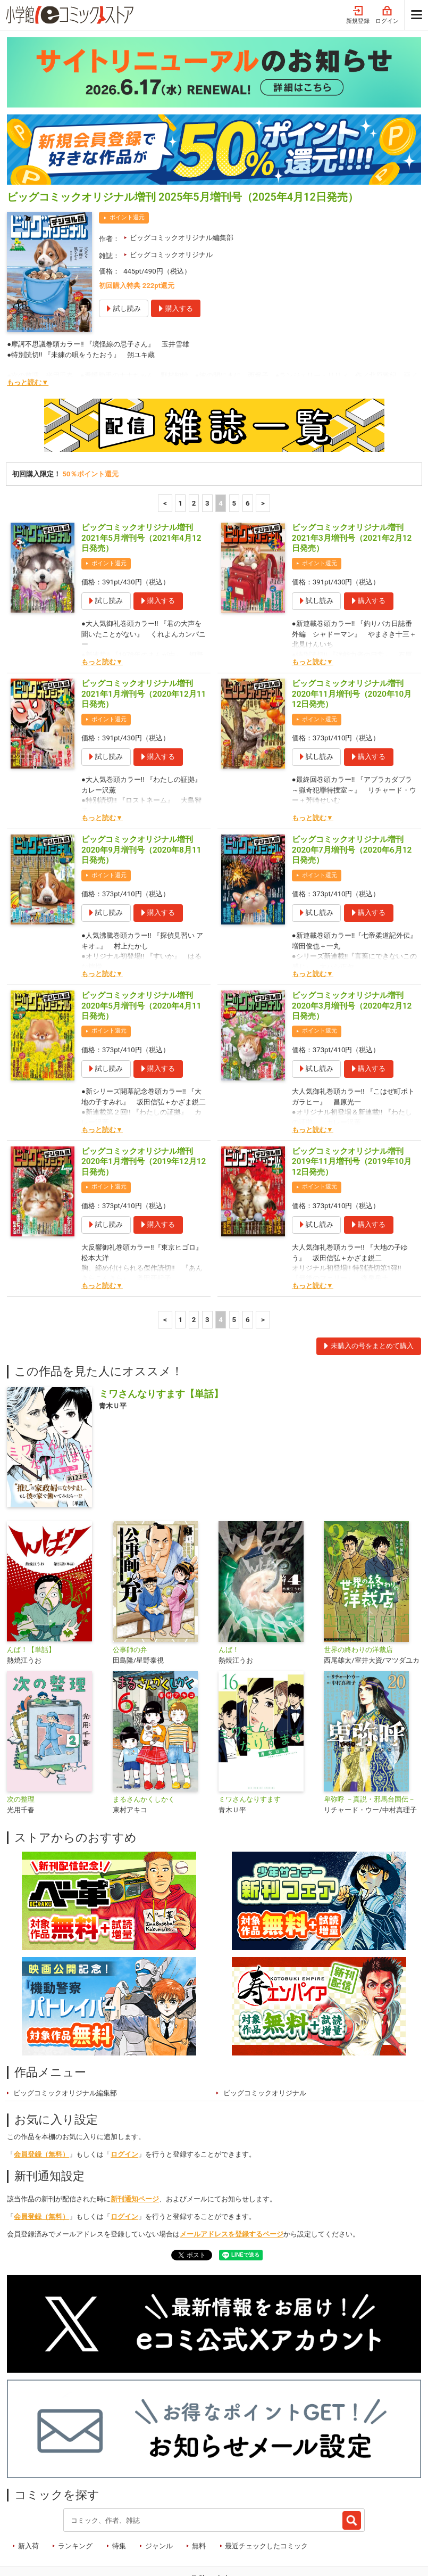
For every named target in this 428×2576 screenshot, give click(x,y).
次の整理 (21, 1754)
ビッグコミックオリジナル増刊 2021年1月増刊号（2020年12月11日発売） (143, 649)
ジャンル (159, 2501)
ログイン (124, 2109)
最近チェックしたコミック (266, 2501)
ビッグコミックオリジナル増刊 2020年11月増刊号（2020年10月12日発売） (352, 649)
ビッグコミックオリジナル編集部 (181, 193)
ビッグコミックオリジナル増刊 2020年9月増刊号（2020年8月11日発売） (141, 805)
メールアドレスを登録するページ (231, 2189)
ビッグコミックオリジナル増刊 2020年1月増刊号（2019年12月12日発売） (143, 1117)
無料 (199, 2501)
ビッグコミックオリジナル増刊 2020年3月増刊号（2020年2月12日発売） (352, 961)
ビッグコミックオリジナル (171, 210)
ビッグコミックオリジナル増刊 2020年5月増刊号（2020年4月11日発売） (141, 961)
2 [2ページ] (194, 459)
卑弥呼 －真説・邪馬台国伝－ (369, 1754)
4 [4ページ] (221, 459)
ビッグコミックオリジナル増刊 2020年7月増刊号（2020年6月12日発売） (352, 805)
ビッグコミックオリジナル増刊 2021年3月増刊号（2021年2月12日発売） (352, 493)
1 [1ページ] (180, 459)
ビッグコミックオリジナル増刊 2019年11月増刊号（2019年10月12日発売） (352, 1117)
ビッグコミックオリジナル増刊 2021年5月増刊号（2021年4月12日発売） (141, 493)
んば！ (229, 1605)
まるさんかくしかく (144, 1754)
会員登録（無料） (41, 2109)
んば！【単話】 (31, 1605)
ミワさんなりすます (250, 1754)
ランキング (75, 2501)
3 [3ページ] (207, 459)
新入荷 (28, 2501)
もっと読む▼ (27, 338)
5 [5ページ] (234, 459)
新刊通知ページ (135, 2154)
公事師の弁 (130, 1605)
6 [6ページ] (248, 459)
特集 (119, 2501)
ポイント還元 (127, 172)
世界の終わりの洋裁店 (358, 1605)
